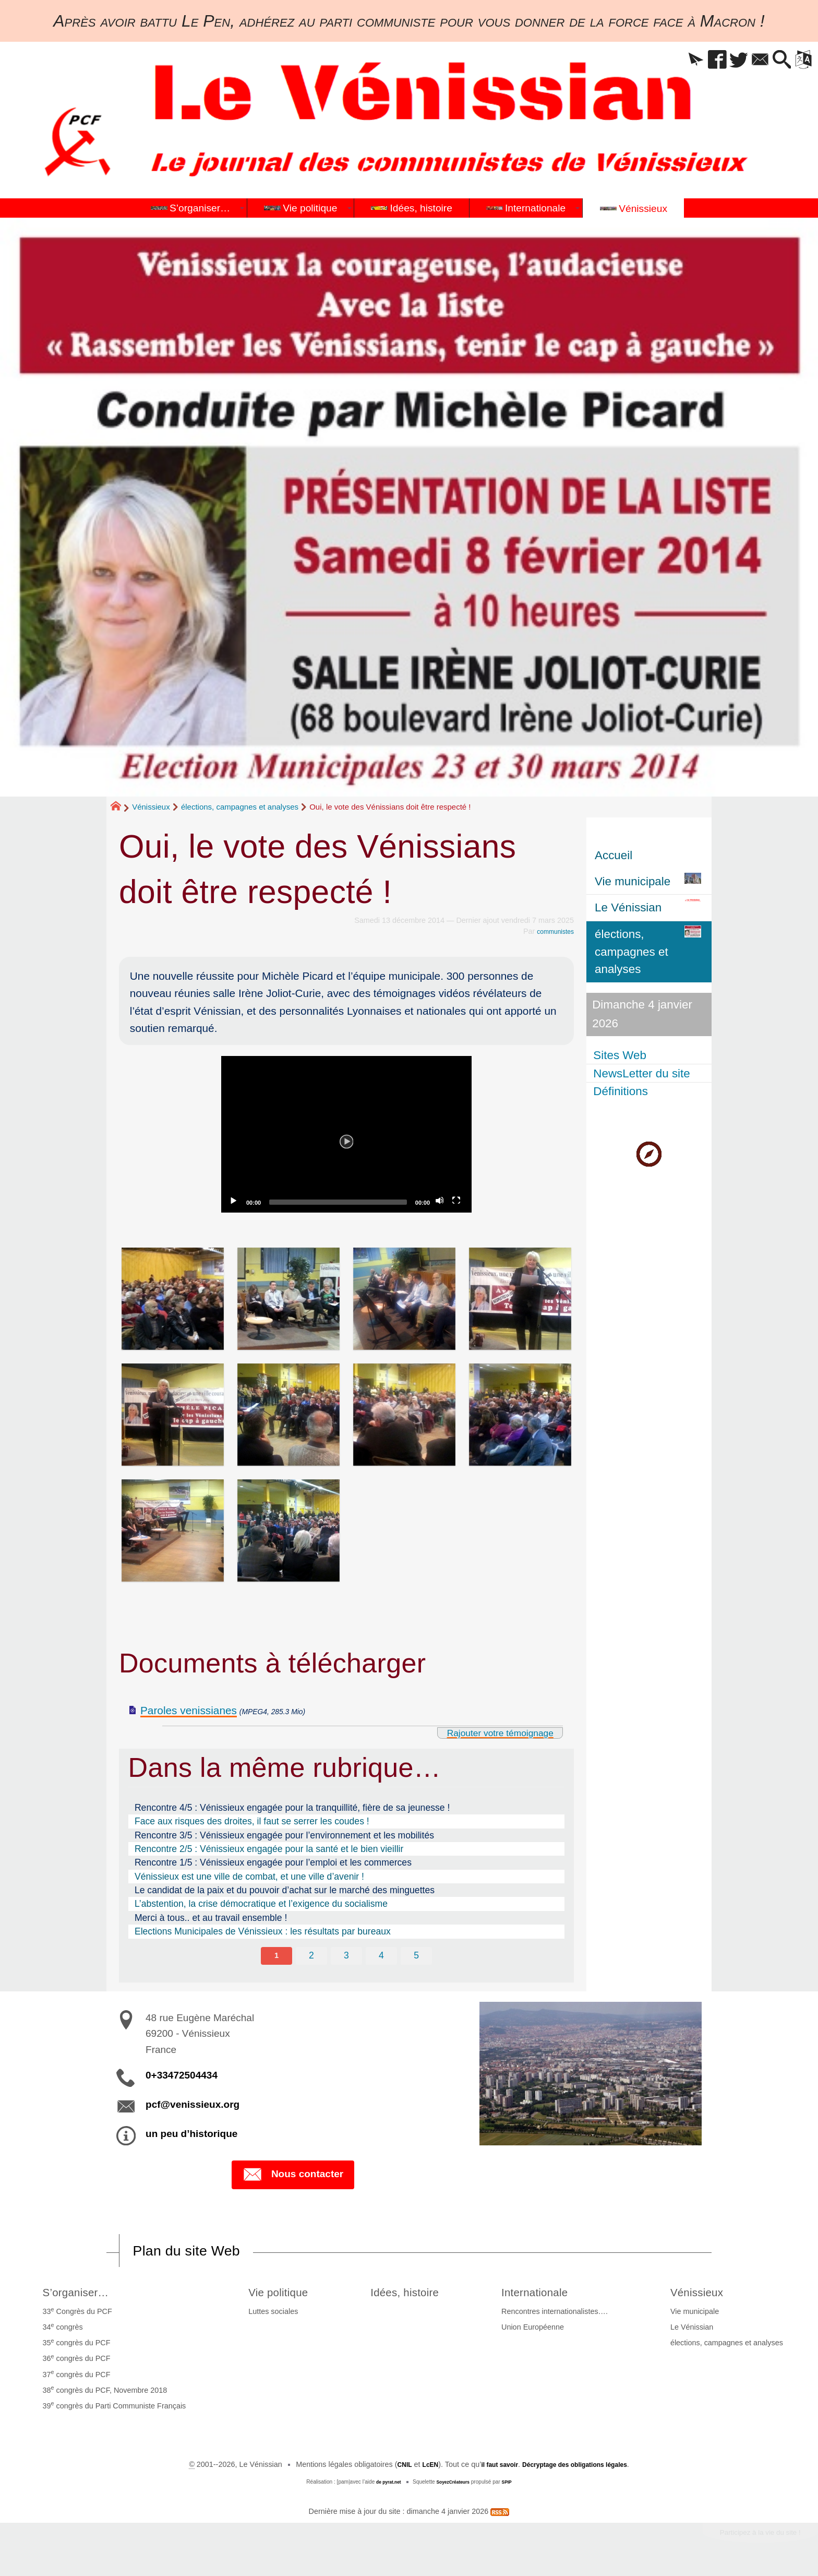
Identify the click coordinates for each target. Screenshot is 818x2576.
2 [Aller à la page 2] (311, 1956)
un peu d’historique (191, 2135)
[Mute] (441, 1201)
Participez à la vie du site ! (748, 2538)
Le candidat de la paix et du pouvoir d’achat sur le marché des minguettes (285, 1890)
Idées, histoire (411, 2295)
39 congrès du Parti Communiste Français (112, 2409)
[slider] (338, 1202)
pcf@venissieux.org (192, 2105)
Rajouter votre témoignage (487, 1732)
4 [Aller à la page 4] (381, 1956)
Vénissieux (151, 806)
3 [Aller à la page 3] (346, 1956)
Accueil (613, 855)
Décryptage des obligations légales (581, 2468)
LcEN (417, 2468)
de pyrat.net (384, 2486)
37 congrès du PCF (74, 2377)
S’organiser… (79, 2295)
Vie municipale (697, 2315)
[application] (346, 1134)
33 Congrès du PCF (75, 2315)
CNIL (389, 2468)
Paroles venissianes (188, 1710)
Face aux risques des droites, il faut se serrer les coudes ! (252, 1821)
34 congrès (60, 2330)
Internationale (549, 2295)
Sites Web (621, 1055)
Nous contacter (293, 2177)
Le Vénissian (694, 2331)
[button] (666, 60)
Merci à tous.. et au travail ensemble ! (211, 1918)
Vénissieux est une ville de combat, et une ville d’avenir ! (249, 1876)
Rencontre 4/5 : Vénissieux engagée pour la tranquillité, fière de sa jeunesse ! (292, 1807)
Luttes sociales (265, 2315)
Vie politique (276, 2295)
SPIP (513, 2486)
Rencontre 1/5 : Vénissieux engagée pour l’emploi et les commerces (273, 1862)
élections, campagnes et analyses (239, 806)
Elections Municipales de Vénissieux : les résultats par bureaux (263, 1931)
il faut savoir (492, 2468)
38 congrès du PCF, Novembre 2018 (102, 2393)
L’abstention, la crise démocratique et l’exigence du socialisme (261, 1903)
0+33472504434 (182, 2076)
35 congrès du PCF (74, 2346)
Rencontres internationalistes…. (562, 2315)
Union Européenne (540, 2331)
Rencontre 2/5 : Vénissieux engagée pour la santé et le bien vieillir (269, 1849)
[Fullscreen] (457, 1201)
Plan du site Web (197, 2252)
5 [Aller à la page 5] (417, 1956)
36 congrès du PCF (74, 2362)
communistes (552, 931)
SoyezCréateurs (454, 2486)
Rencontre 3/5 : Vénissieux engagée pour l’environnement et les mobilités (284, 1835)
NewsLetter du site (643, 1072)
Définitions (622, 1091)
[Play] (346, 1134)
